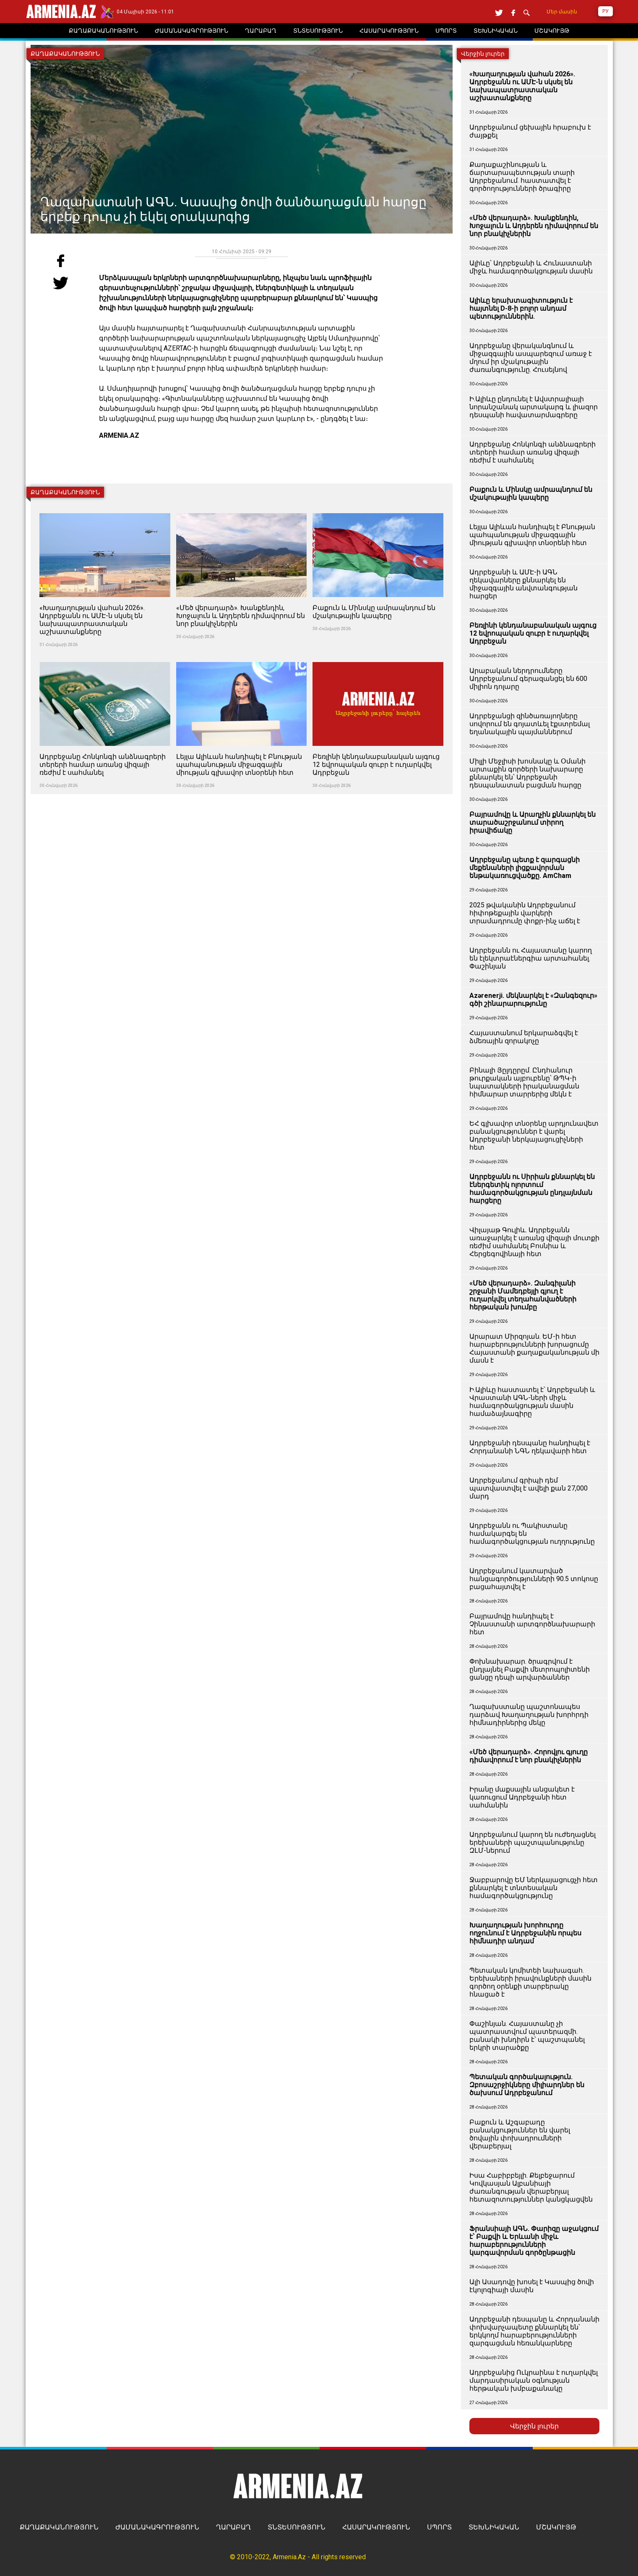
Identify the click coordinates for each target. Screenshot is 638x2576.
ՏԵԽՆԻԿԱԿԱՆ (494, 2527)
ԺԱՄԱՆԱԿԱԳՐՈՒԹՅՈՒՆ (157, 2527)
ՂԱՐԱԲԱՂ (233, 2527)
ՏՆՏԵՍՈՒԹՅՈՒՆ (297, 2527)
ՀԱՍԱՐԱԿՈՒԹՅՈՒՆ (376, 2527)
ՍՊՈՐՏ (439, 2527)
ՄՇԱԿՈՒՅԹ (556, 2527)
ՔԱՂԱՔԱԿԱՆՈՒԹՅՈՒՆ (59, 2527)
